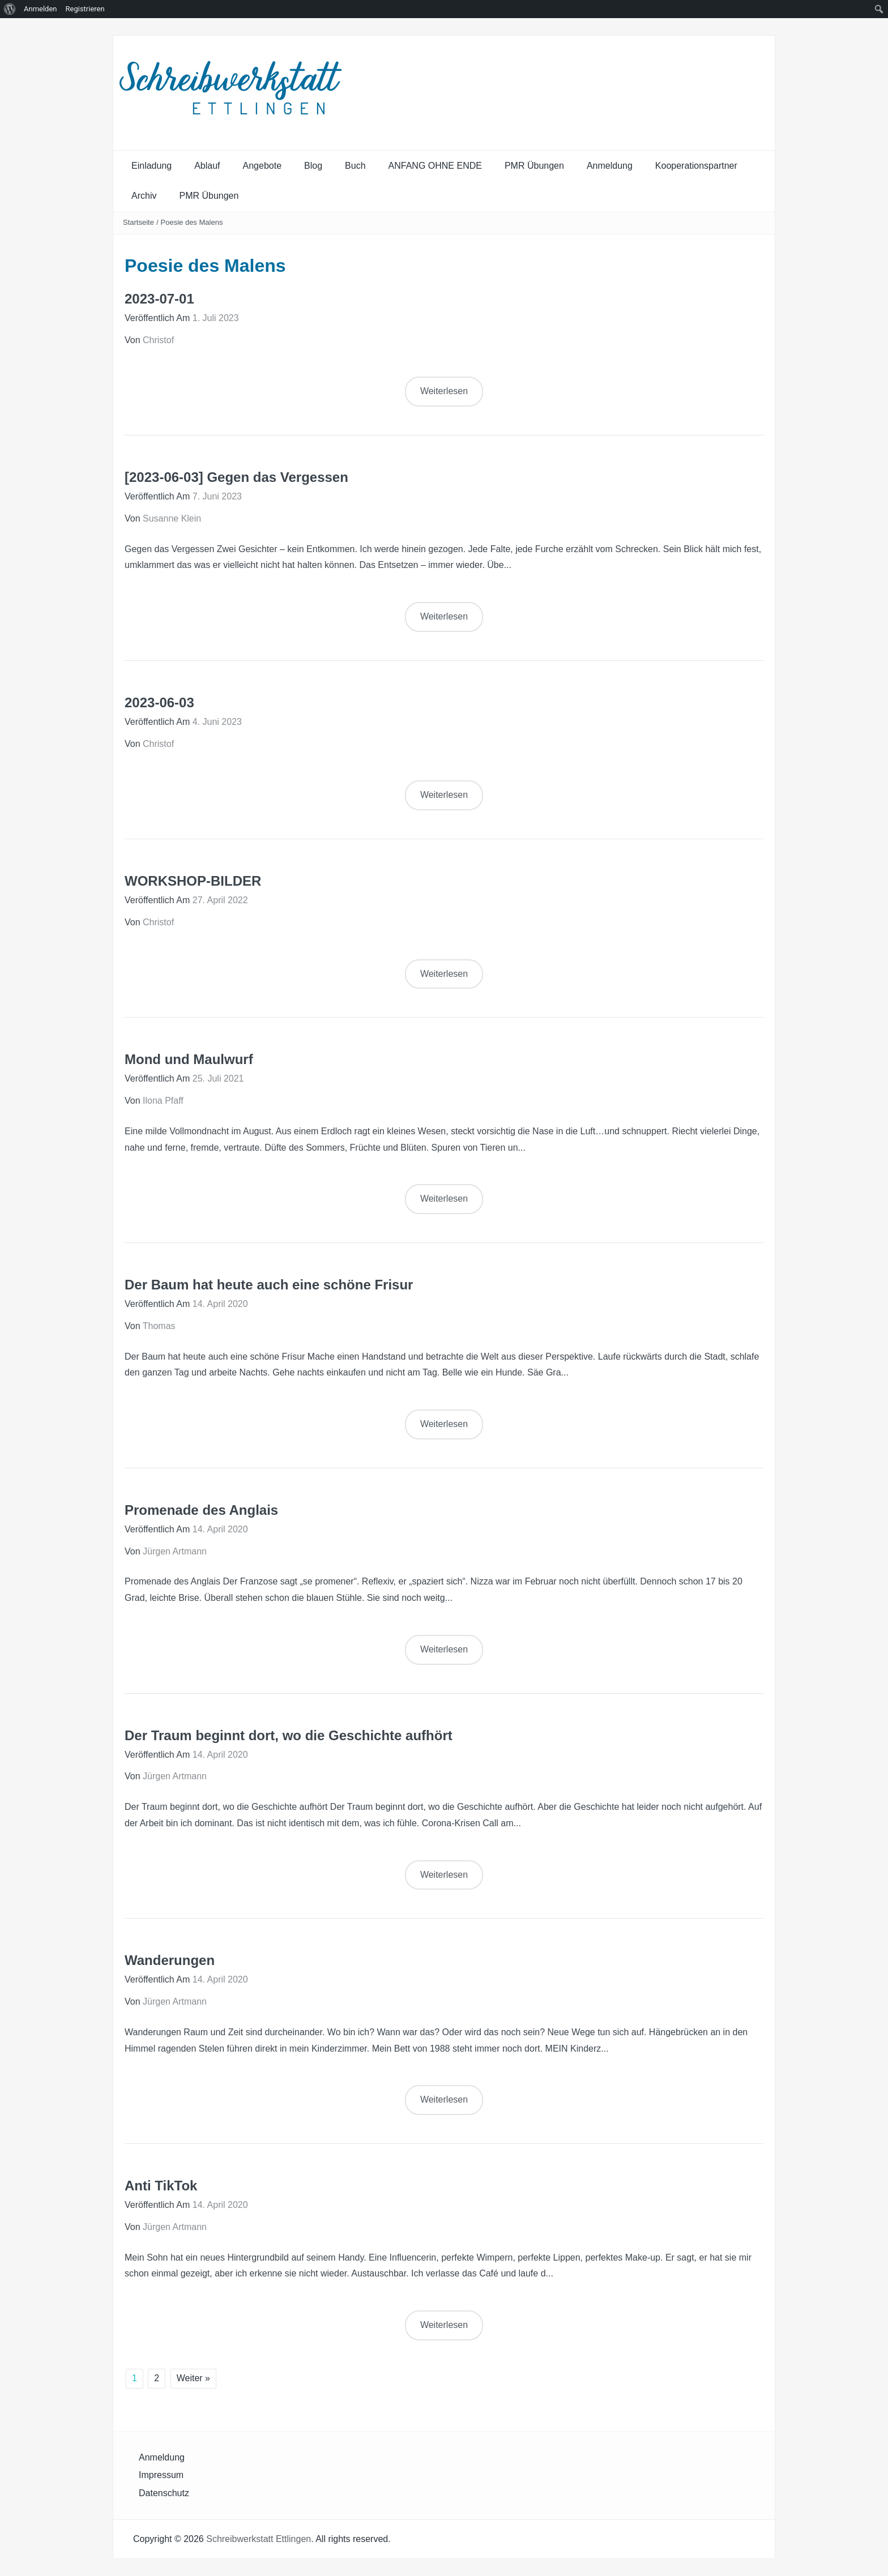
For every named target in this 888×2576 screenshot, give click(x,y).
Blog (313, 165)
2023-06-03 (159, 702)
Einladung (151, 165)
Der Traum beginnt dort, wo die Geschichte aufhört (288, 1735)
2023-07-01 (159, 298)
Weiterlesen (444, 391)
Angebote (262, 165)
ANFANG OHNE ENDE (435, 165)
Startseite (138, 222)
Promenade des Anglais (201, 1510)
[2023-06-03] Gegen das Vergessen (236, 477)
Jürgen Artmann (175, 1551)
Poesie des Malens (192, 222)
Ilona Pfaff (163, 1100)
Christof (158, 340)
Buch (355, 165)
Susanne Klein (172, 518)
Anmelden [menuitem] (40, 9)
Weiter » (193, 2378)
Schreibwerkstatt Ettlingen (258, 2539)
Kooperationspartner (696, 165)
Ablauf (207, 165)
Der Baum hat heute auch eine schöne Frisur (269, 1284)
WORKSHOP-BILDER (193, 880)
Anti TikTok (161, 2185)
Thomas (159, 1326)
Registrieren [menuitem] (85, 9)
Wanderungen (170, 1960)
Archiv (143, 195)
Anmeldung (610, 165)
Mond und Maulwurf (189, 1059)
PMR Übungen (534, 165)
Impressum (161, 2475)
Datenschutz (164, 2493)
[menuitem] (10, 9)
